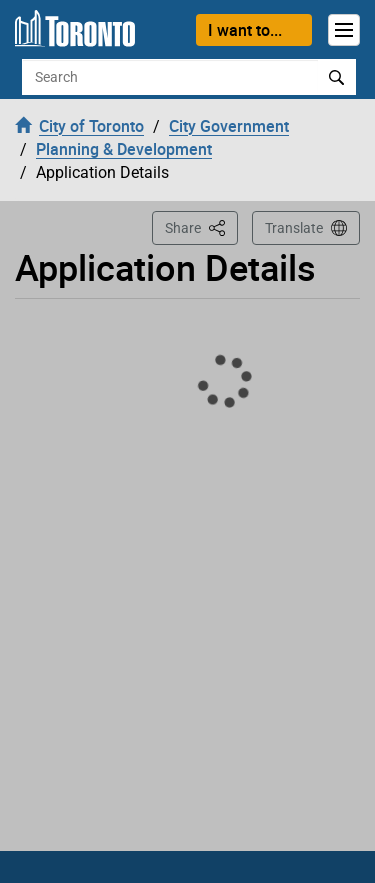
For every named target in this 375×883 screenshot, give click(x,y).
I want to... (245, 30)
